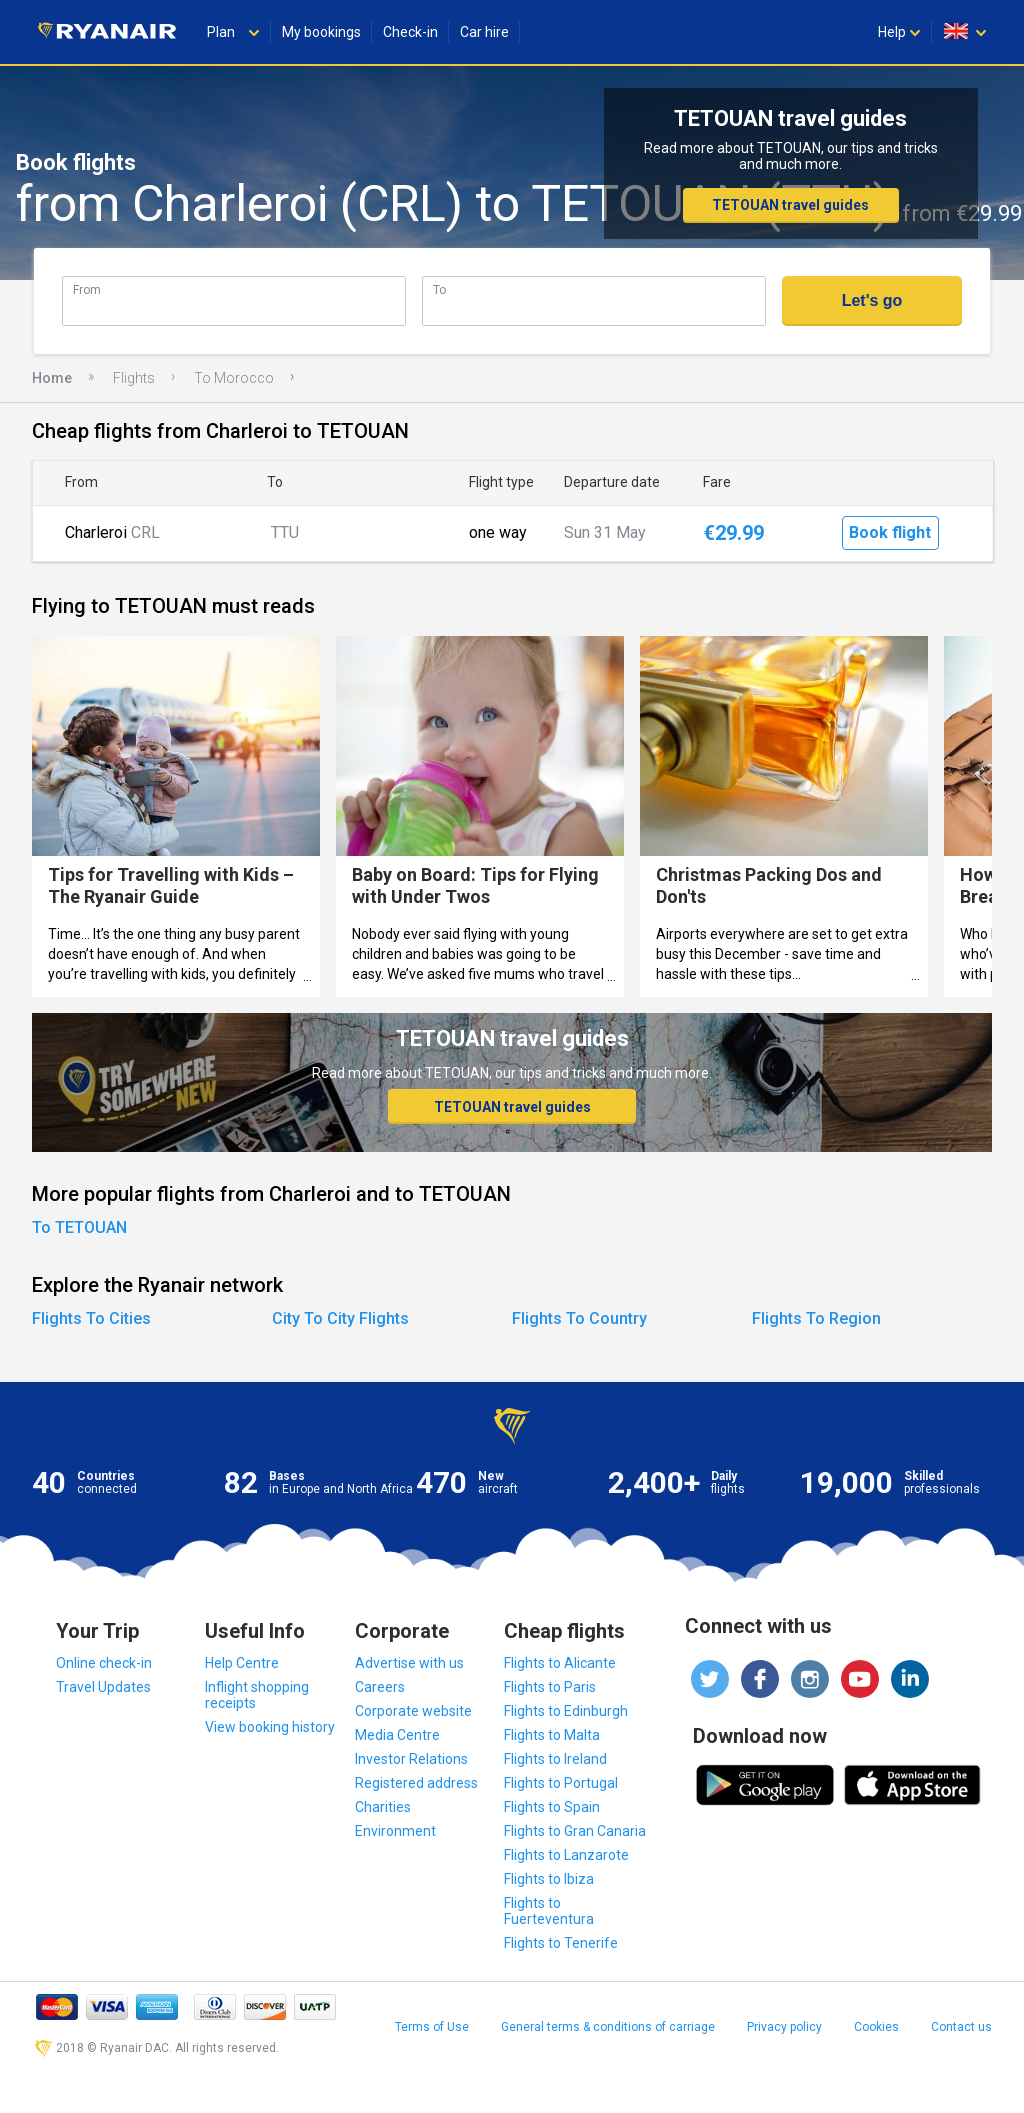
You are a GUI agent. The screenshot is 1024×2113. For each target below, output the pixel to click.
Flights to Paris (550, 1687)
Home (52, 378)
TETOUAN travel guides (790, 205)
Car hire (484, 32)
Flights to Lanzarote (566, 1855)
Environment (395, 1831)
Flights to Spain (552, 1807)
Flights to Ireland (555, 1759)
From (87, 289)
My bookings (321, 32)
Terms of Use (432, 2027)
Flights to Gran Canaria (575, 1831)
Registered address (416, 1783)
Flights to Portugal (561, 1783)
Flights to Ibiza (549, 1879)
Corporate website (413, 1711)
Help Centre (242, 1663)
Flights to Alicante (560, 1663)
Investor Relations (411, 1759)
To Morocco (234, 378)
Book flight (890, 532)
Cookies (876, 2027)
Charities (383, 1807)
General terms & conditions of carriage (608, 2027)
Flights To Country (579, 1318)
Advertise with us (409, 1663)
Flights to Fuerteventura (549, 1911)
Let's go (872, 300)
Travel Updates (103, 1687)
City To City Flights (340, 1318)
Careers (380, 1687)
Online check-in (104, 1663)
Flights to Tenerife (561, 1943)
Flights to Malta (552, 1735)
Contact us (961, 2027)
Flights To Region (816, 1318)
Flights (134, 378)
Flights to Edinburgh (566, 1711)
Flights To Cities (91, 1318)
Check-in (410, 32)
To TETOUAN (79, 1227)
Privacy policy (784, 2027)
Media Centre (397, 1735)
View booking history (270, 1727)
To (439, 289)
